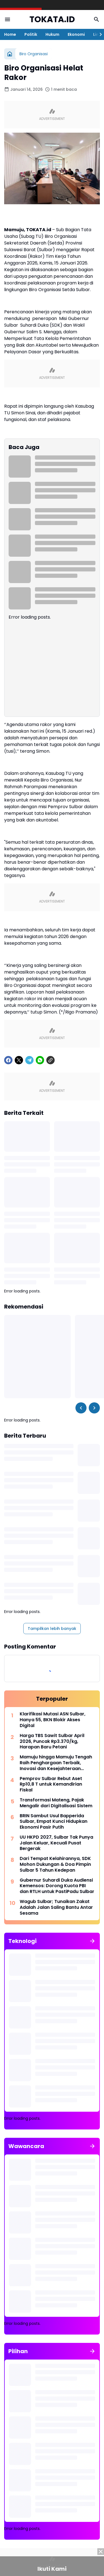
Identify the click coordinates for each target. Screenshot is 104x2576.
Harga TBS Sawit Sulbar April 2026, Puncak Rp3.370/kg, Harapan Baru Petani (52, 1741)
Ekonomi (76, 34)
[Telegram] (29, 1060)
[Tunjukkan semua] (92, 1941)
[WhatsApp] (40, 1060)
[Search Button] (96, 19)
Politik (30, 34)
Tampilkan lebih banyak (52, 1628)
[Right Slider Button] (98, 34)
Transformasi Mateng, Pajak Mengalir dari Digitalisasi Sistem (56, 1803)
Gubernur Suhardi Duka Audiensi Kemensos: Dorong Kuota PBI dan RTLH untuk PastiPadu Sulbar (57, 1886)
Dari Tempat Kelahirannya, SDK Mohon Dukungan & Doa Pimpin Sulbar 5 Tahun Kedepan (55, 1864)
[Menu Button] (7, 19)
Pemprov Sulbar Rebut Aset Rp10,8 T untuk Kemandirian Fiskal (51, 1784)
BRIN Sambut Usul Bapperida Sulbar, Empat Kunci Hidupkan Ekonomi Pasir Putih (53, 1821)
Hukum (52, 34)
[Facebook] (8, 1060)
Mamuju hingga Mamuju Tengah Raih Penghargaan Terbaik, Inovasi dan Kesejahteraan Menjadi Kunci (56, 1762)
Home (10, 34)
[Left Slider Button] (81, 1407)
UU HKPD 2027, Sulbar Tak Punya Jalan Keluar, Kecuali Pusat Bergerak (56, 1843)
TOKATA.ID (52, 19)
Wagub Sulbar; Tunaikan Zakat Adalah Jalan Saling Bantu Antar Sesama (56, 1907)
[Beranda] (9, 53)
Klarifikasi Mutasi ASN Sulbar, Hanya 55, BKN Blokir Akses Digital (52, 1719)
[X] (19, 1060)
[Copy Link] (50, 1060)
